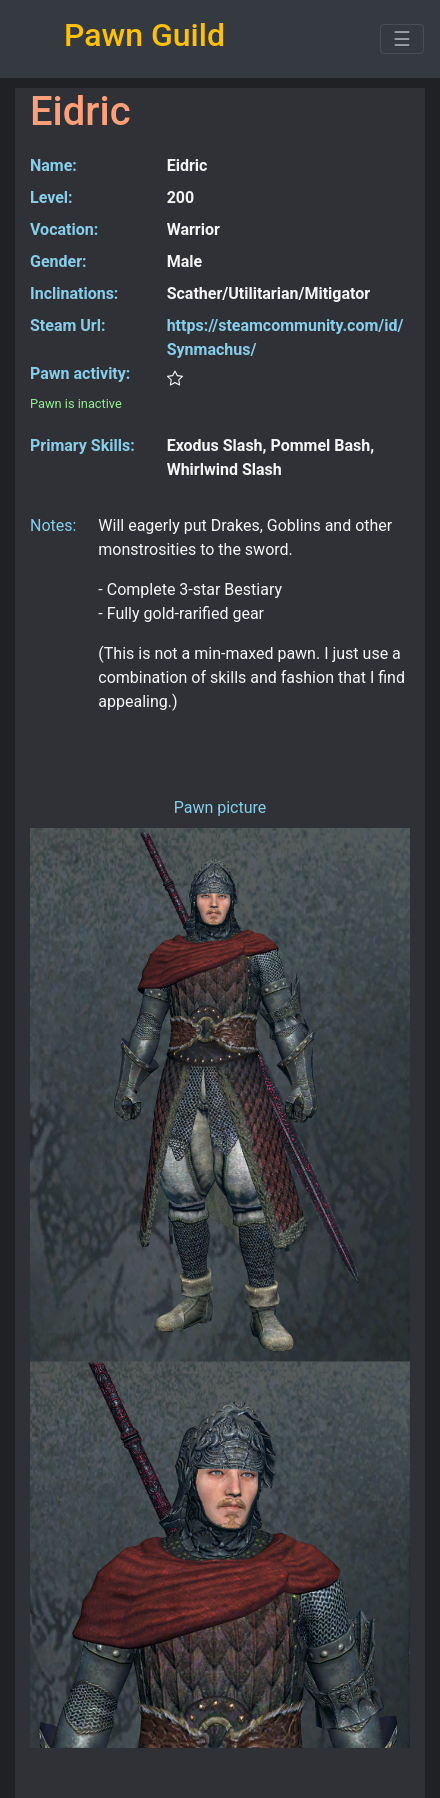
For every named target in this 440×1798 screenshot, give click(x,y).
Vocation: (64, 229)
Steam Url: (67, 325)
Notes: (53, 525)
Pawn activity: (80, 373)
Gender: (58, 261)
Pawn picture (220, 807)
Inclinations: (74, 293)
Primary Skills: (82, 445)
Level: (51, 197)
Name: (53, 165)
